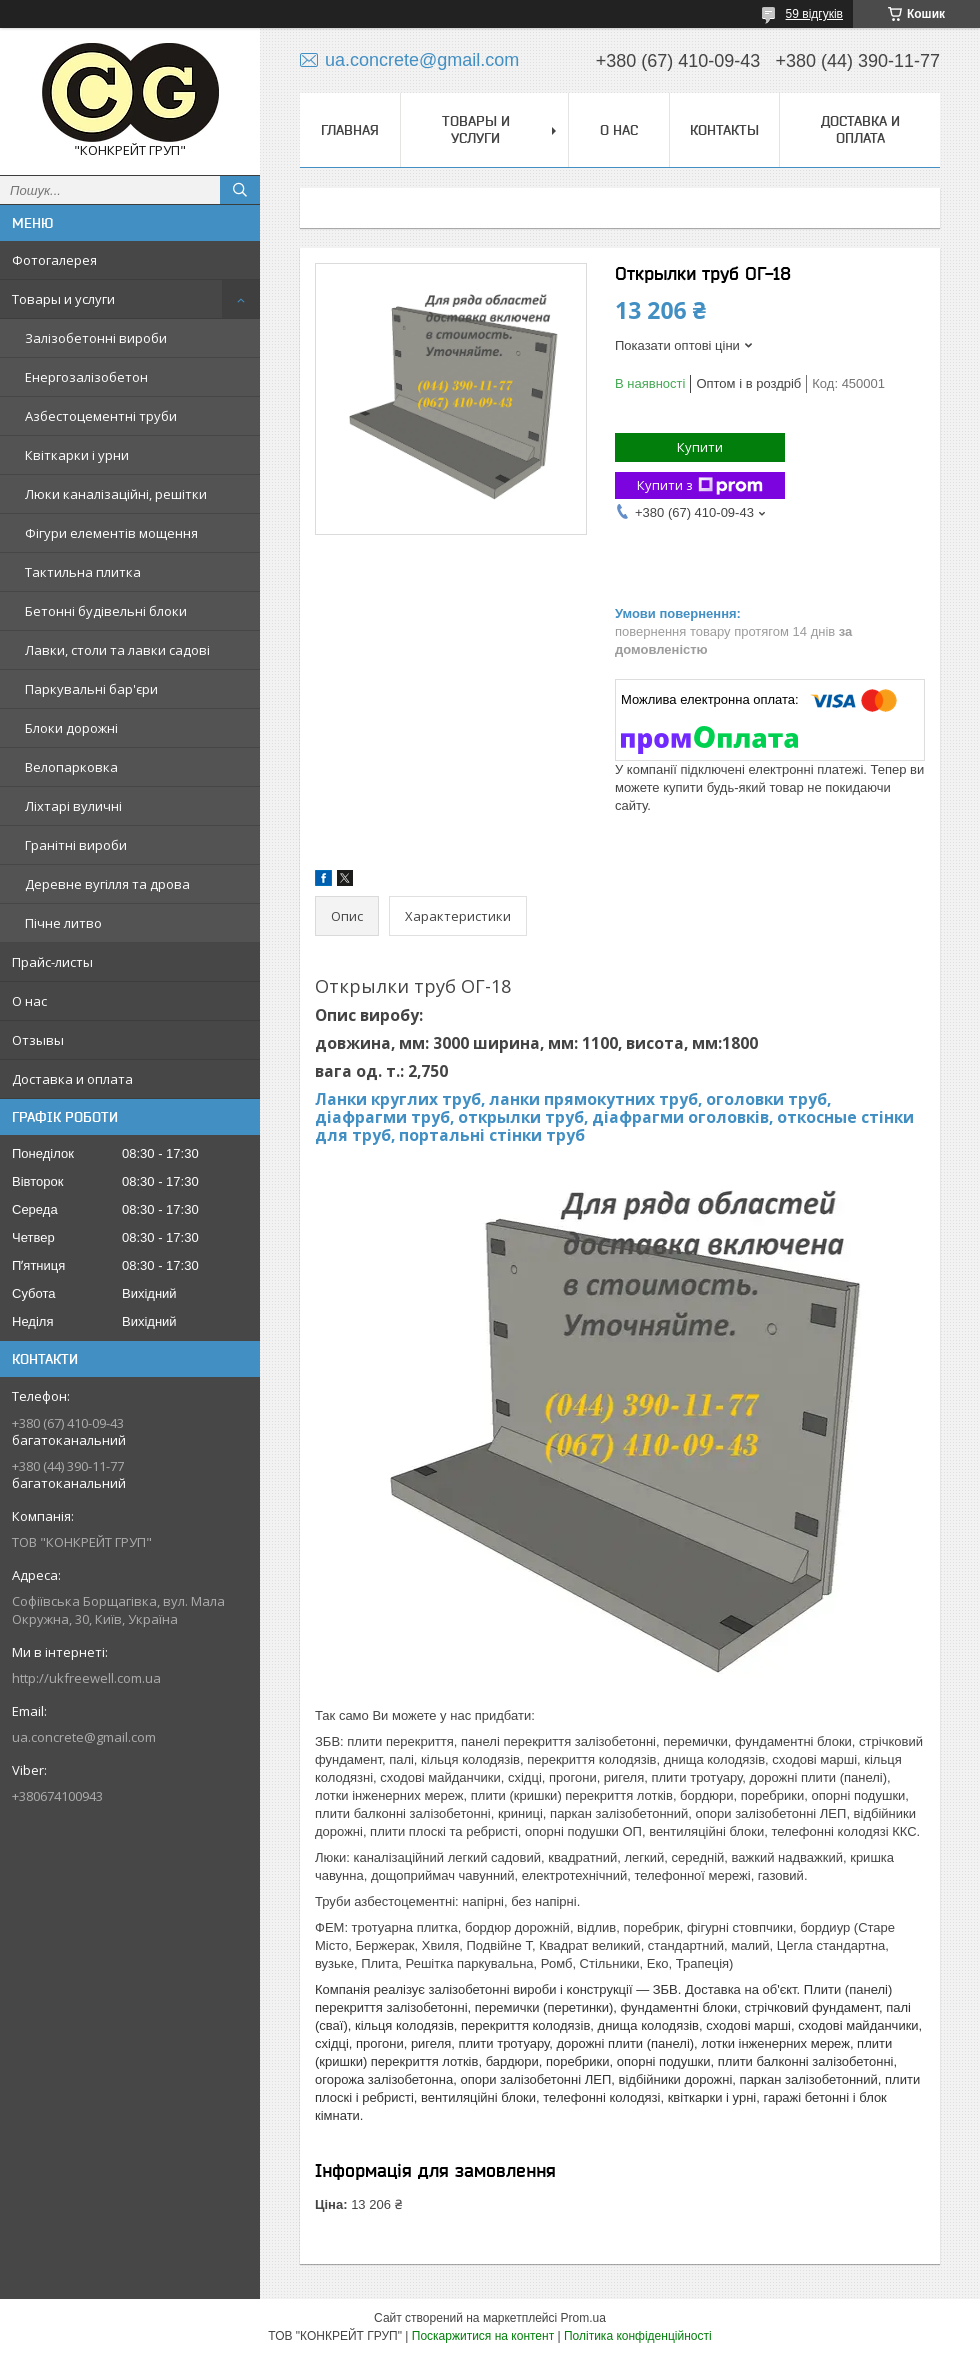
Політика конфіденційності (638, 2336)
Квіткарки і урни (77, 455)
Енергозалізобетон (86, 377)
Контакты (724, 130)
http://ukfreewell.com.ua (86, 1678)
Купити (700, 447)
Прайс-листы (52, 962)
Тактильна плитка (83, 572)
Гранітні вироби (76, 845)
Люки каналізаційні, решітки (116, 494)
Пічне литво (63, 923)
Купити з (700, 485)
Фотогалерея (54, 260)
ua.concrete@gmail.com (84, 1737)
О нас (29, 1001)
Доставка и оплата (72, 1079)
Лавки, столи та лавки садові (117, 650)
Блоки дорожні (71, 728)
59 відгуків (814, 14)
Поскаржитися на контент (483, 2336)
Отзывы (38, 1040)
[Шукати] (240, 190)
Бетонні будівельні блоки (106, 611)
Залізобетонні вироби (96, 338)
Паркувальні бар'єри (91, 689)
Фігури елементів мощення (111, 533)
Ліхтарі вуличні (73, 806)
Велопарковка (71, 767)
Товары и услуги (63, 299)
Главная (350, 130)
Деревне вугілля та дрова (107, 884)
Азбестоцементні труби (101, 416)
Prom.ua (583, 2318)
